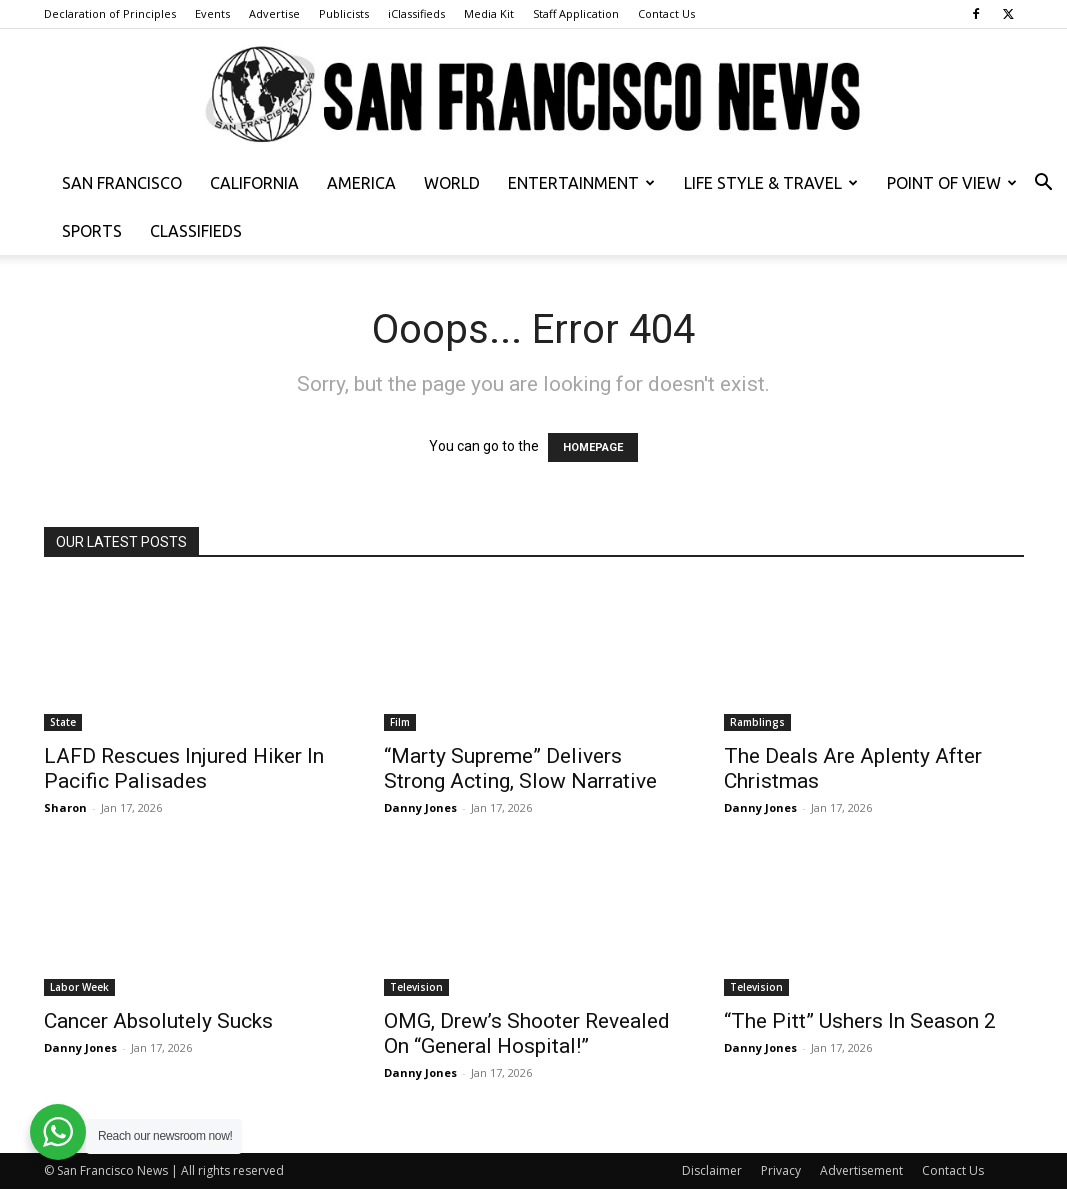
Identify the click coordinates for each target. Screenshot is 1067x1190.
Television (416, 987)
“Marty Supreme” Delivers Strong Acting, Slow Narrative (520, 768)
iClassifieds (416, 13)
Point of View (952, 183)
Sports (92, 231)
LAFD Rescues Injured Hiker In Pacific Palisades (184, 768)
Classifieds (196, 231)
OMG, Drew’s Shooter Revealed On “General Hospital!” (527, 1033)
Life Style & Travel (771, 183)
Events (212, 13)
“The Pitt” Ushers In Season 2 (860, 1021)
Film (400, 722)
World (452, 183)
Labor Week (79, 987)
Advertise (274, 13)
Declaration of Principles (110, 13)
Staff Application (576, 13)
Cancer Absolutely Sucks (158, 1021)
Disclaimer (712, 1170)
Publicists (344, 13)
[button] (1043, 184)
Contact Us (666, 13)
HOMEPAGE (593, 447)
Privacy (781, 1170)
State (63, 722)
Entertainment (581, 183)
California (254, 183)
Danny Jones (420, 807)
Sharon (65, 807)
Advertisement (861, 1170)
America (361, 183)
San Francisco (122, 183)
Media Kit (489, 13)
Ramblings (757, 722)
